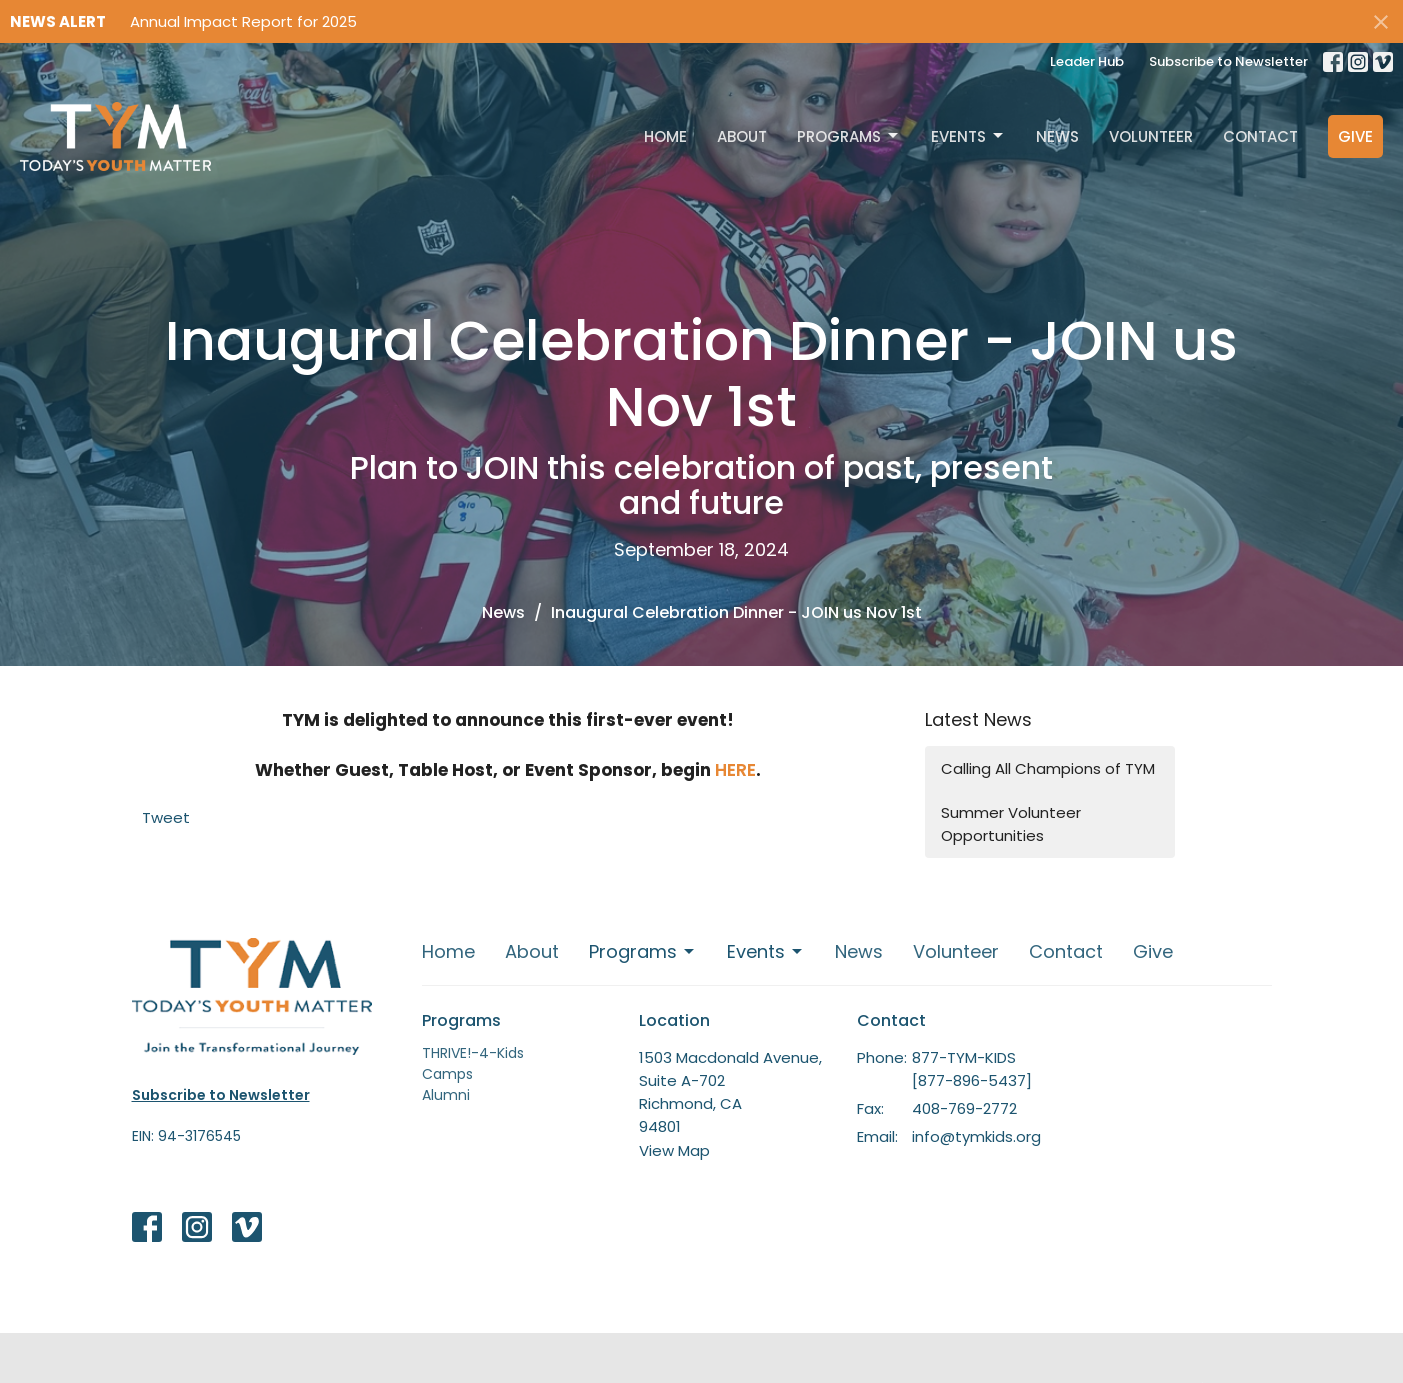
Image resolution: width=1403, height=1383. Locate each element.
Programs (849, 136)
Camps (447, 1074)
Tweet (166, 817)
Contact (1260, 136)
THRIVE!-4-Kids (473, 1053)
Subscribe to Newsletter (1228, 61)
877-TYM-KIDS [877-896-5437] (972, 1069)
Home (665, 136)
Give (1355, 136)
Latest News (978, 719)
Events (968, 136)
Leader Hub (1087, 61)
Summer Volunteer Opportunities (1011, 824)
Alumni (446, 1095)
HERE (735, 770)
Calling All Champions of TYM (1048, 768)
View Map (674, 1150)
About (742, 136)
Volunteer (1151, 136)
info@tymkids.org (976, 1136)
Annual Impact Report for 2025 (243, 21)
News (1057, 136)
